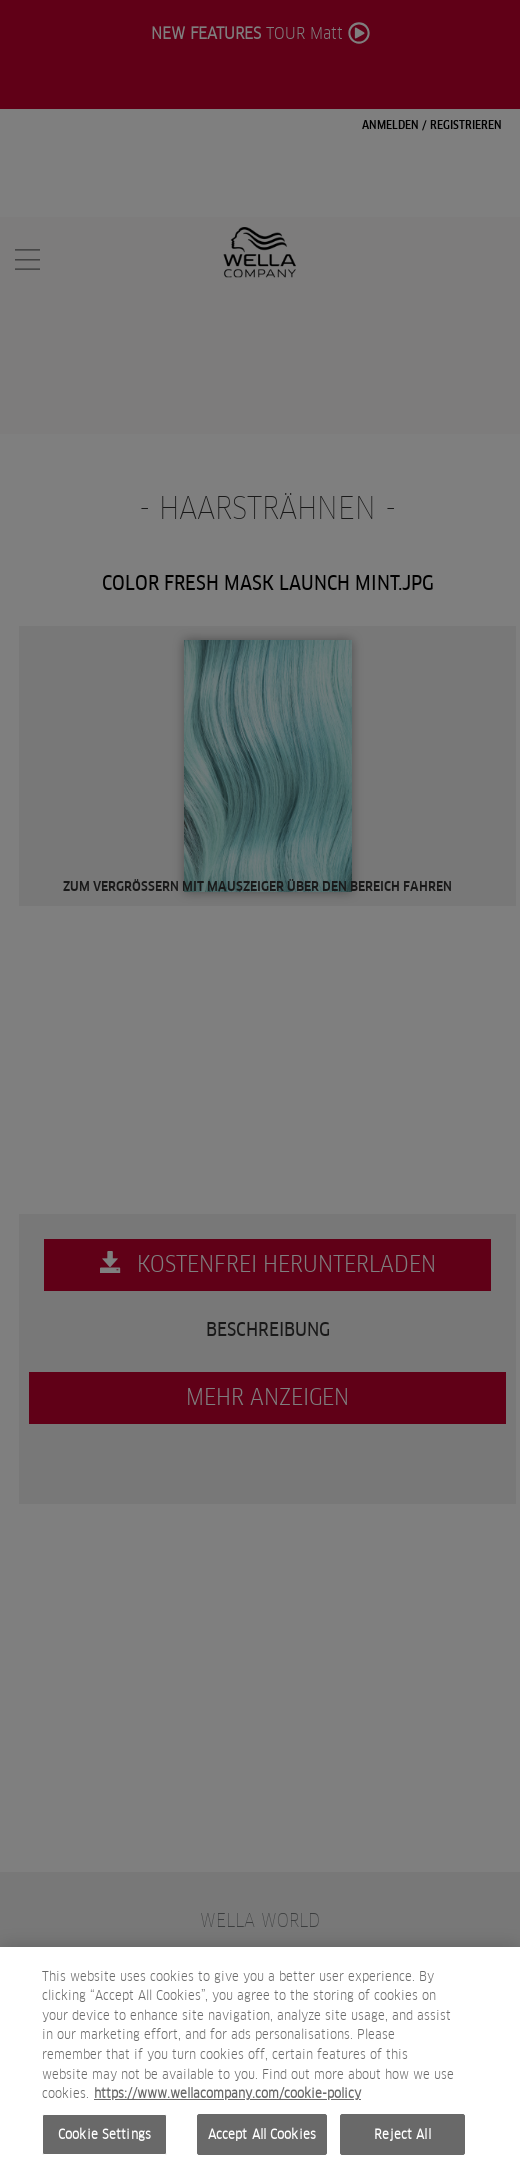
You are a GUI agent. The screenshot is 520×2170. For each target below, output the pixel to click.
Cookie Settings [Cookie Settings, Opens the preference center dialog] (104, 2144)
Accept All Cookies (262, 2144)
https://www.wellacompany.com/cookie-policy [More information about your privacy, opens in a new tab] (227, 2103)
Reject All (402, 2144)
